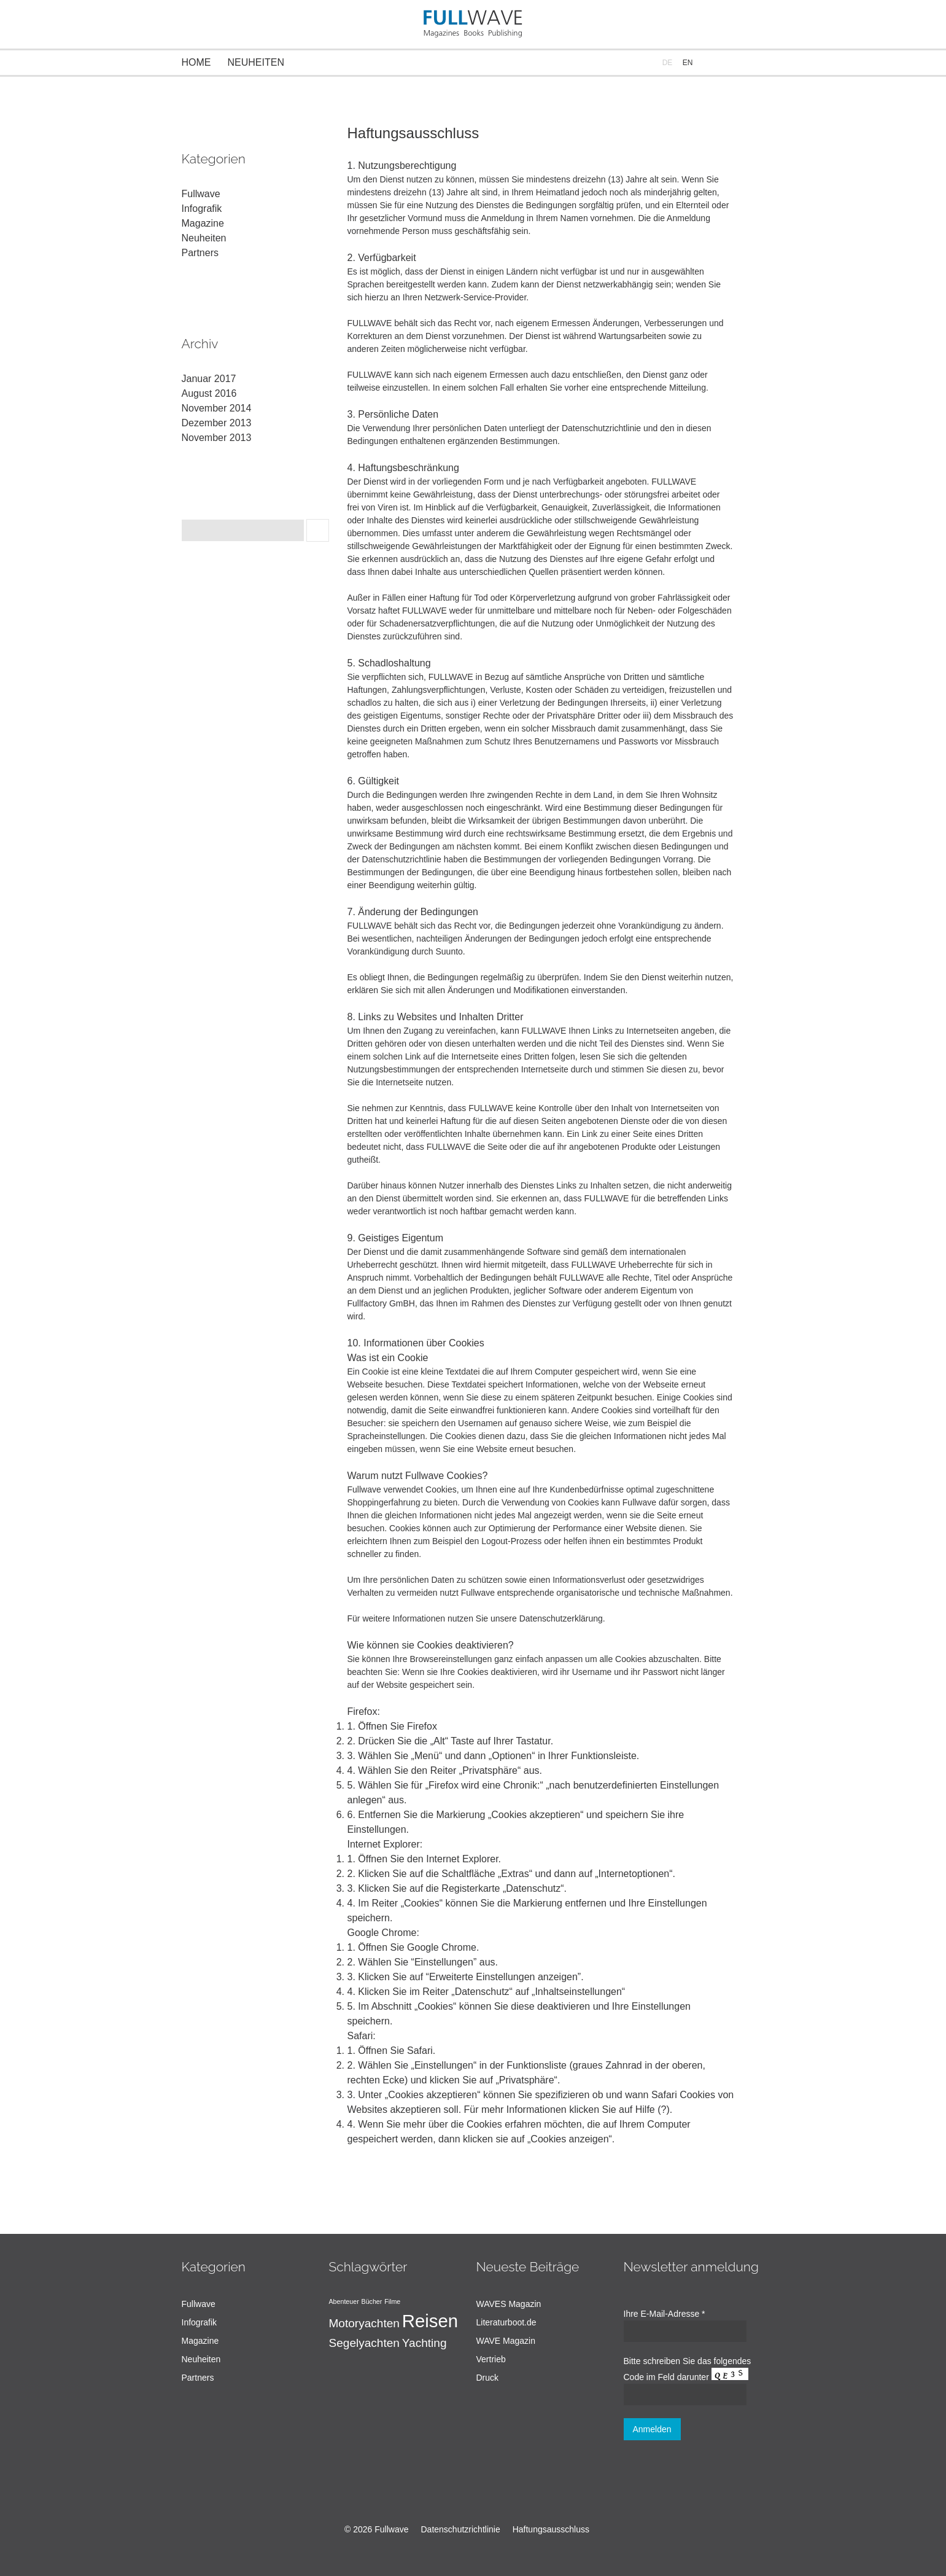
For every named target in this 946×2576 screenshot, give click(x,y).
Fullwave (201, 194)
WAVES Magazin (508, 2304)
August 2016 (209, 393)
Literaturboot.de (506, 2322)
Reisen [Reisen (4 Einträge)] (430, 2321)
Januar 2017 (209, 378)
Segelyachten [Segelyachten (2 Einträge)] (364, 2342)
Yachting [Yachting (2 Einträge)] (424, 2342)
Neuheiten (256, 62)
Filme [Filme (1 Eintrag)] (392, 2301)
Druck (487, 2378)
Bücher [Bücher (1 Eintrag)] (372, 2301)
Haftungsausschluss (551, 2529)
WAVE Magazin (505, 2341)
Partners (200, 253)
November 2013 (217, 437)
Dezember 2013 (217, 423)
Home (196, 62)
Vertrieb (491, 2359)
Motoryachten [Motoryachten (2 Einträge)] (364, 2323)
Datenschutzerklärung (561, 1618)
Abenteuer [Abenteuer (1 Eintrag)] (344, 2301)
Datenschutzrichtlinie (460, 2529)
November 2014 (217, 408)
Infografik (202, 208)
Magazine (203, 223)
